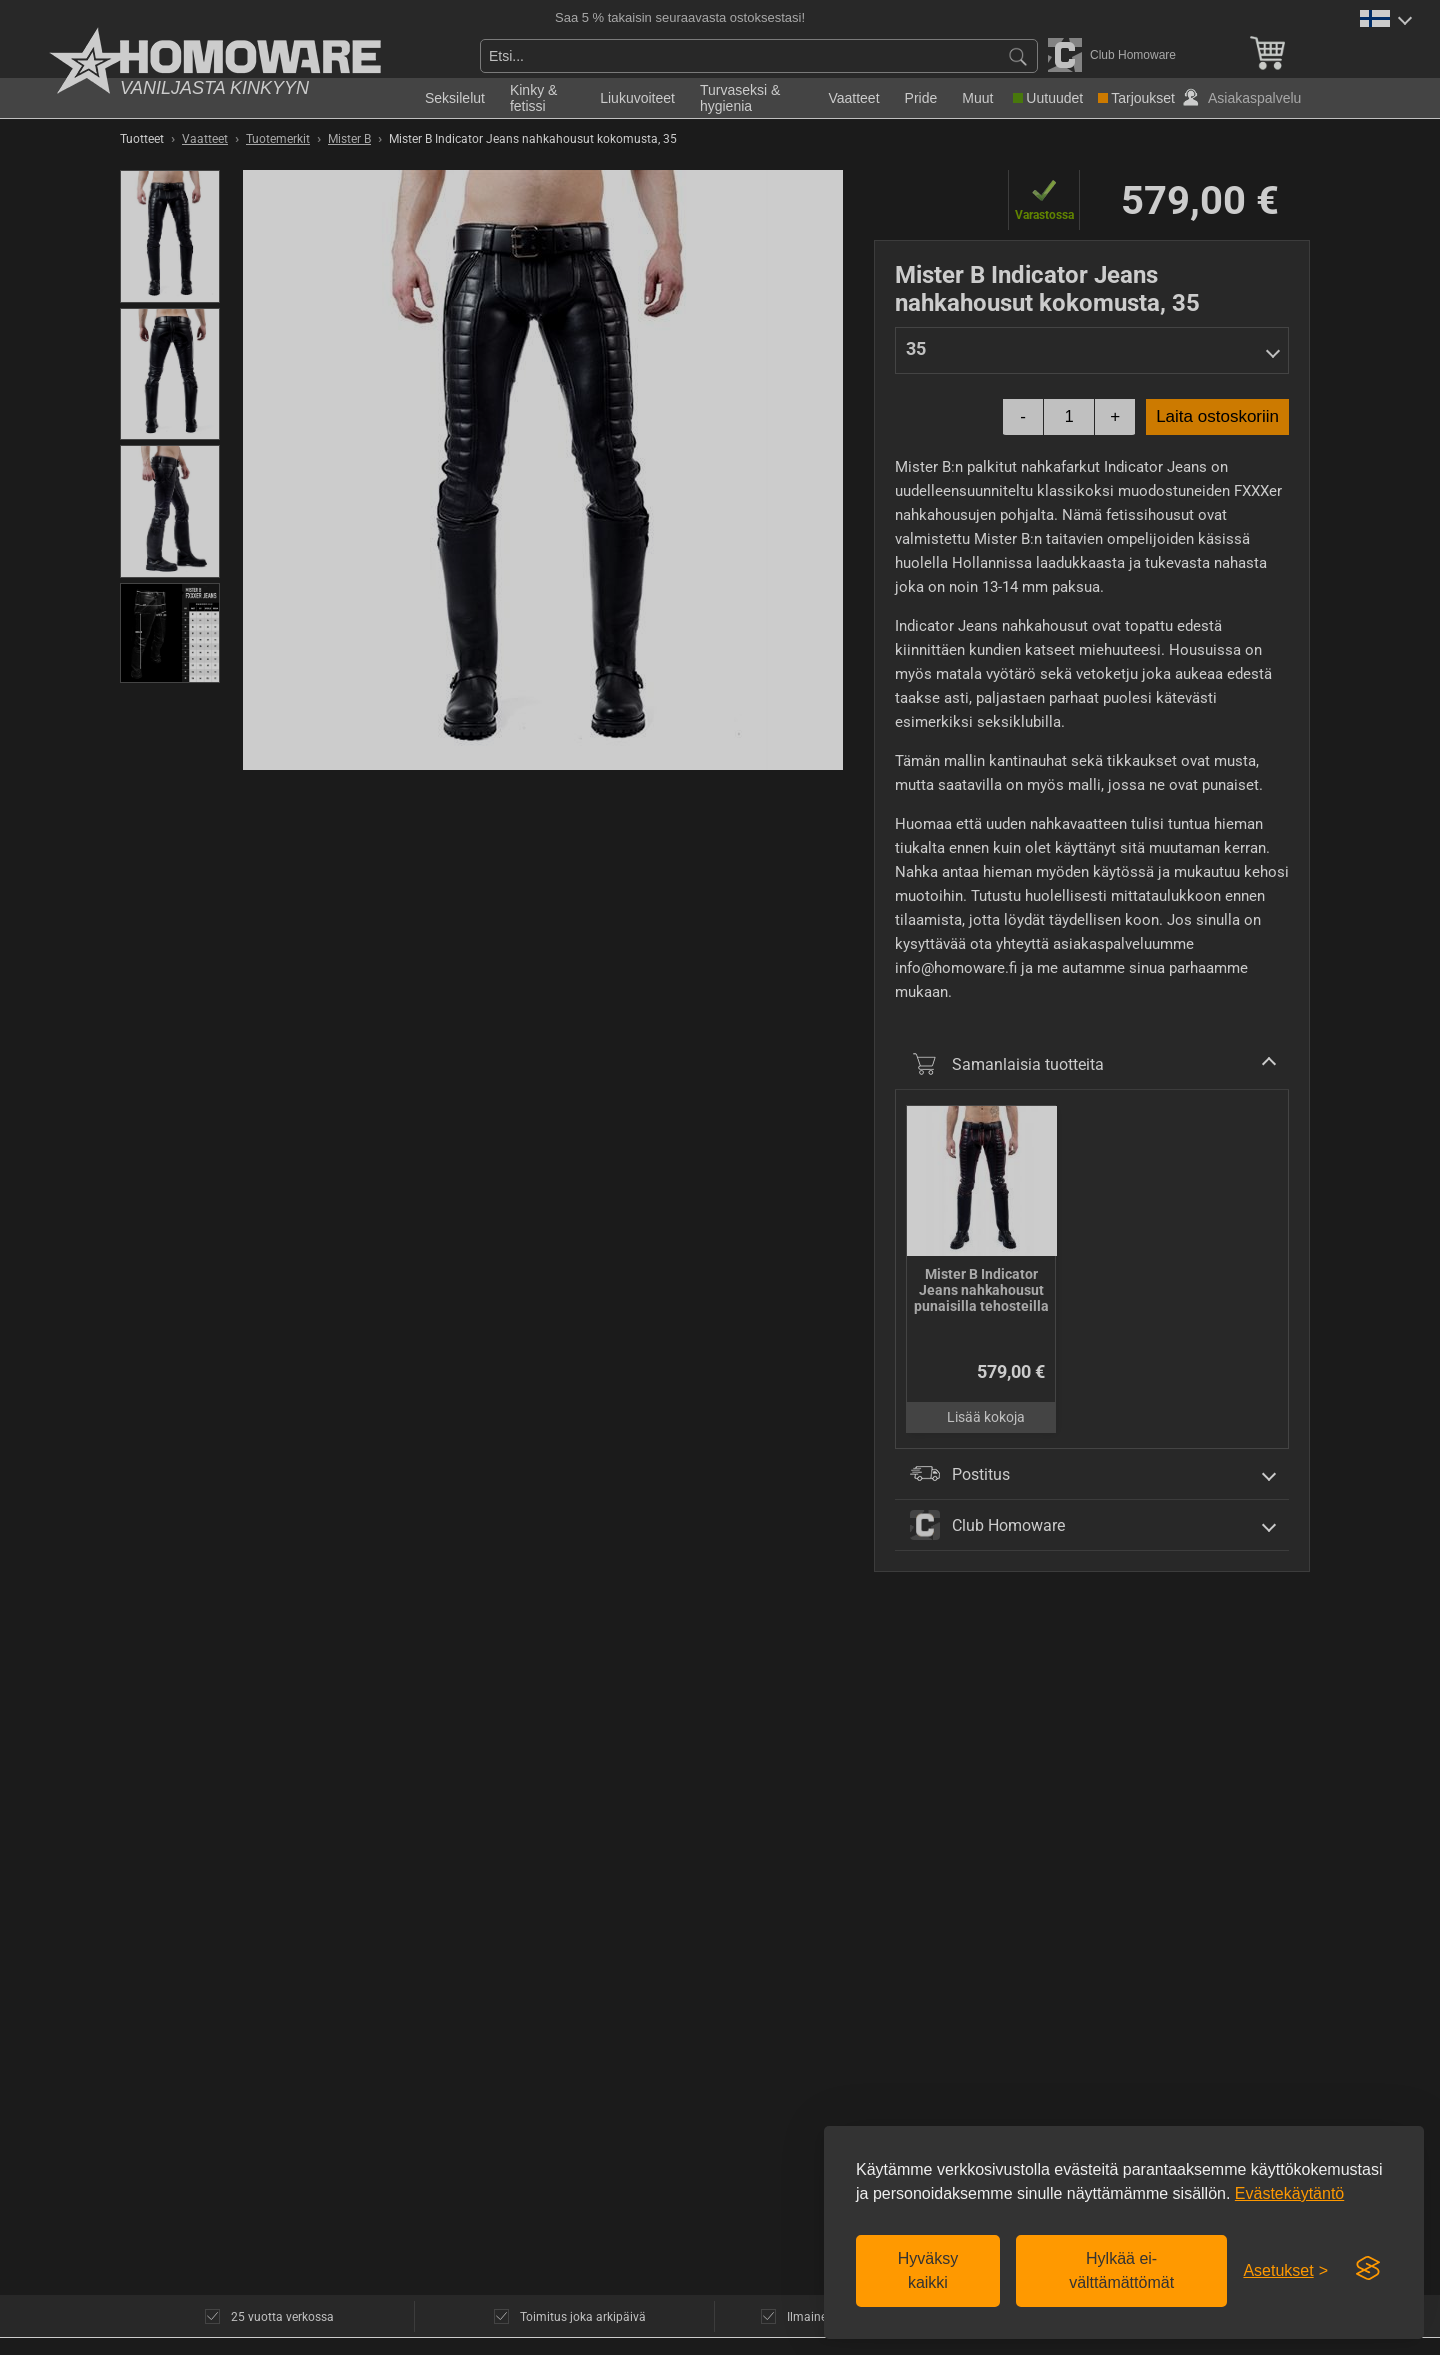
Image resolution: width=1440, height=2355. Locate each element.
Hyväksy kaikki (928, 2270)
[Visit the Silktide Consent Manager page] (1368, 2269)
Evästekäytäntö (1289, 2193)
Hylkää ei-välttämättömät (1121, 2270)
